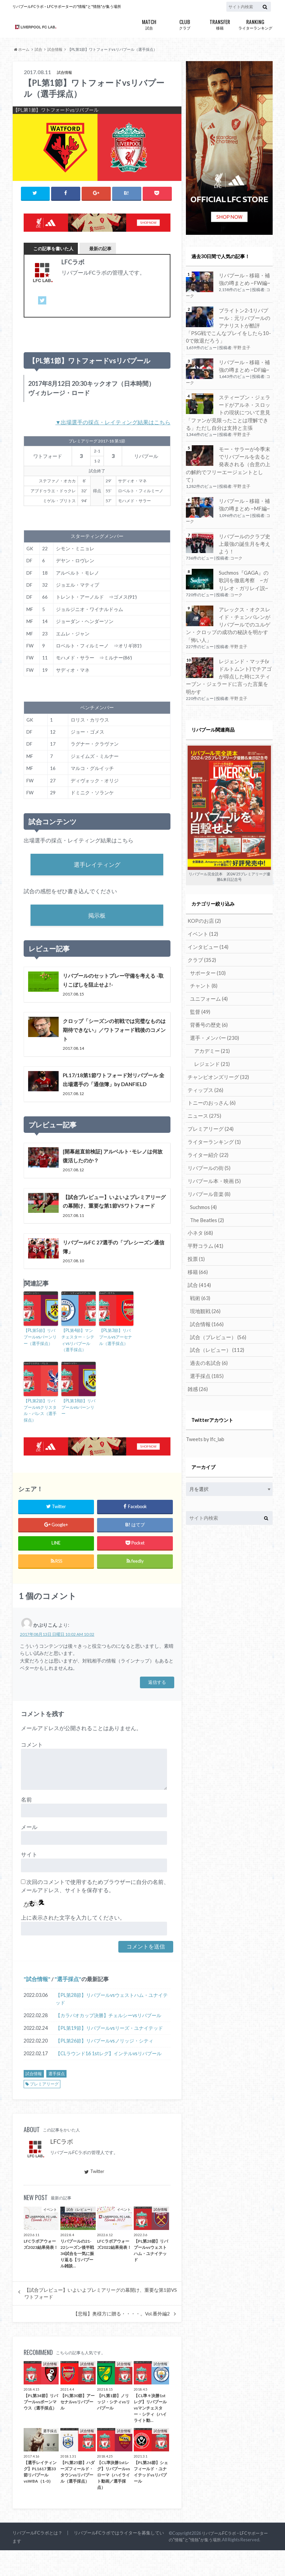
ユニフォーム (207, 965)
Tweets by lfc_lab (205, 1396)
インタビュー (206, 915)
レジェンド (210, 1029)
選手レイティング (97, 865)
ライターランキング (255, 24)
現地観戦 (204, 1270)
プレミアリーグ (44, 2109)
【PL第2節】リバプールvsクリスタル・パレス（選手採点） (40, 1437)
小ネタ (199, 1194)
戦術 (199, 1258)
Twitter (94, 2197)
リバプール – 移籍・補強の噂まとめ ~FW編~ (245, 279)
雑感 (196, 1346)
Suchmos (203, 1169)
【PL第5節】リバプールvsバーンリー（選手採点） (40, 1364)
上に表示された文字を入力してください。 (73, 1943)
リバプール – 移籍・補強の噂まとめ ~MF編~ (245, 492)
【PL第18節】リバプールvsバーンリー (78, 1433)
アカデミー (210, 1016)
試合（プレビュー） (216, 1296)
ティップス (204, 1054)
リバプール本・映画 (212, 1143)
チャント (203, 953)
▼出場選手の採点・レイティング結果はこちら (112, 422)
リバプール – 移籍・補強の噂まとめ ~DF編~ (245, 364)
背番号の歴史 (207, 991)
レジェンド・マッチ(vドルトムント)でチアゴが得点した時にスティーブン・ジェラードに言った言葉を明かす (229, 649)
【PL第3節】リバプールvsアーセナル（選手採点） (115, 1364)
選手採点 (68, 2004)
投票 (195, 1219)
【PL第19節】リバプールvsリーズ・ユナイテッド (109, 2054)
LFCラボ (61, 2167)
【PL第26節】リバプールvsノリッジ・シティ (104, 2066)
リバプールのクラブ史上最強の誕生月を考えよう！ (245, 530)
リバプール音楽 (207, 1156)
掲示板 (97, 916)
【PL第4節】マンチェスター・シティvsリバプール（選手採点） (77, 1367)
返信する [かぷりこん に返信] (157, 1708)
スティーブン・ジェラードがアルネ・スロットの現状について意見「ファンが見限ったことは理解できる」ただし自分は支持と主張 (229, 409)
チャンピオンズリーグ (216, 1042)
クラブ (184, 24)
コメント (32, 1770)
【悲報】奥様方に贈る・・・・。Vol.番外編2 (121, 2339)
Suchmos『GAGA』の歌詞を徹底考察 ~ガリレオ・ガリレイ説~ (245, 566)
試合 (149, 24)
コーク (236, 545)
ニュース (202, 1080)
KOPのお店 (203, 889)
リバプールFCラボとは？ (37, 2558)
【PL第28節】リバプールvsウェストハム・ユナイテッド (112, 2024)
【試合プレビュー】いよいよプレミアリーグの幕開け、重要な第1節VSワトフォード (100, 2319)
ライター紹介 (206, 1118)
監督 (199, 978)
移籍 (220, 24)
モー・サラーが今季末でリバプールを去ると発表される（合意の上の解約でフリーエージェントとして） (229, 456)
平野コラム (204, 1207)
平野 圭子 (241, 346)
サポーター (206, 940)
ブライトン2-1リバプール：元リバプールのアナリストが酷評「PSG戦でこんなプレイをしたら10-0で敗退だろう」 (229, 324)
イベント (201, 902)
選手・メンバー (213, 1004)
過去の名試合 (207, 1321)
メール (29, 1852)
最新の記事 (100, 248)
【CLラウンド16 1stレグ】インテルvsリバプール (109, 2079)
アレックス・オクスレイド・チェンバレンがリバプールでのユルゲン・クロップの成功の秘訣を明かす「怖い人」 (229, 606)
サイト (29, 1880)
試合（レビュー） (215, 1308)
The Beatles (206, 1181)
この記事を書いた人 (53, 248)
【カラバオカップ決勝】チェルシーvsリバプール (108, 2041)
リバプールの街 (207, 1131)
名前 (26, 1825)
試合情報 (37, 2004)
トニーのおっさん (209, 1067)
